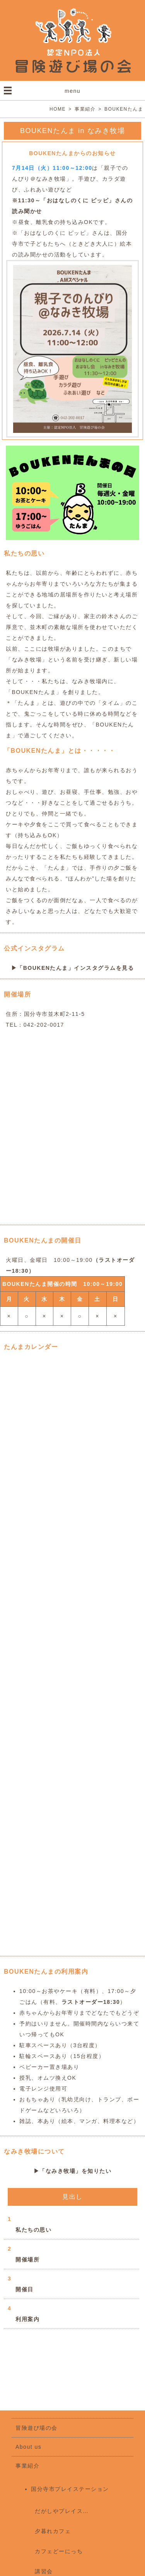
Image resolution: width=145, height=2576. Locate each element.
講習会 (44, 2571)
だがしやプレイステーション (74, 2511)
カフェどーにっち (59, 2551)
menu (72, 91)
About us (28, 2447)
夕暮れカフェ (53, 2531)
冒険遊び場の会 (36, 2428)
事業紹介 (27, 2466)
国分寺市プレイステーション (70, 2489)
